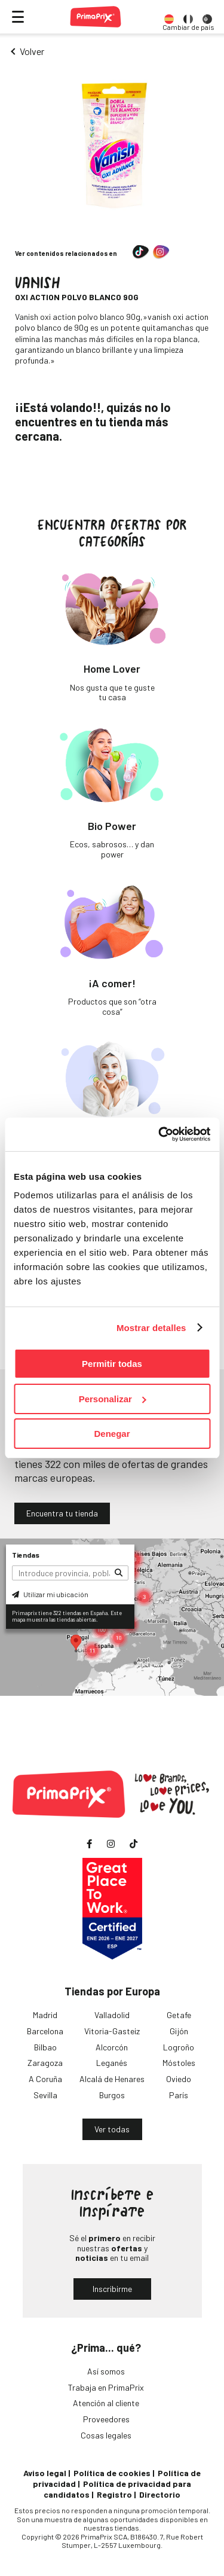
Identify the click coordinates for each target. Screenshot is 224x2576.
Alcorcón (112, 2047)
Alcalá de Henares (112, 2079)
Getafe (179, 2015)
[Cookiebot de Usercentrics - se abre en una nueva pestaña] (159, 1134)
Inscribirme (112, 2289)
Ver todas (112, 2129)
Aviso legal (44, 2473)
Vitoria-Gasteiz (112, 2031)
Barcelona (45, 2031)
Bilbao (45, 2047)
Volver (32, 51)
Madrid (45, 2015)
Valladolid (112, 2015)
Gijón (179, 2031)
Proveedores (106, 2419)
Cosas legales (106, 2435)
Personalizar (112, 1399)
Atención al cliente (106, 2403)
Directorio (159, 2494)
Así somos (106, 2371)
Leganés (111, 2063)
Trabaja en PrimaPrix (106, 2387)
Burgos (112, 2095)
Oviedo (178, 2079)
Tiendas (25, 1555)
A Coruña (45, 2079)
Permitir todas (112, 1364)
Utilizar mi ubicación (50, 1594)
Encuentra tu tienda (62, 1513)
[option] (169, 17)
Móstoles (178, 2063)
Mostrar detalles (151, 1328)
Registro (114, 2494)
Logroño (178, 2047)
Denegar (112, 1434)
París (178, 2095)
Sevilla (45, 2095)
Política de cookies (112, 2473)
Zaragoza (45, 2063)
